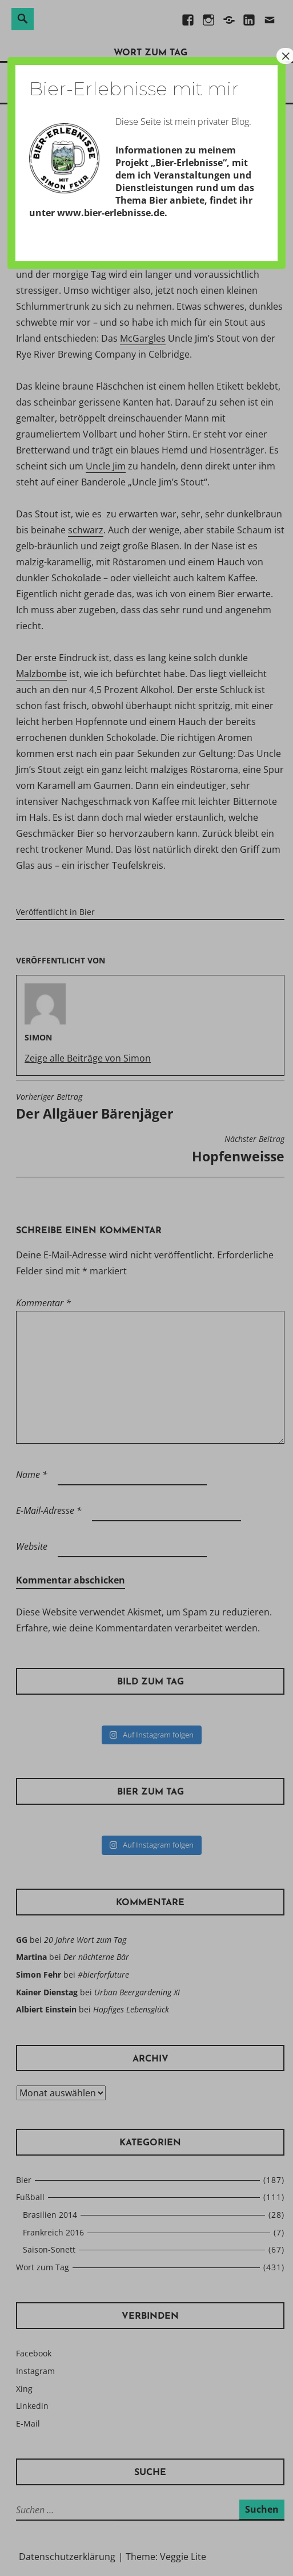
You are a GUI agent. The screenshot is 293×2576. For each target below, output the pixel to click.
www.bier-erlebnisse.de (110, 212)
